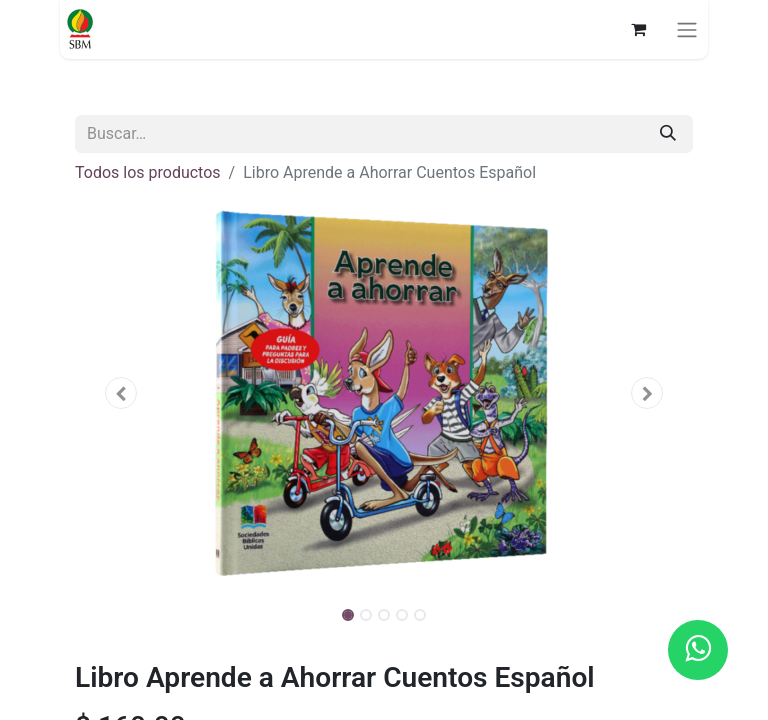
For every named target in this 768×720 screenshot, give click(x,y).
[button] (121, 393)
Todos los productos (148, 172)
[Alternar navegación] (687, 29)
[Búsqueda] (668, 134)
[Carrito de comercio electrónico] (638, 29)
